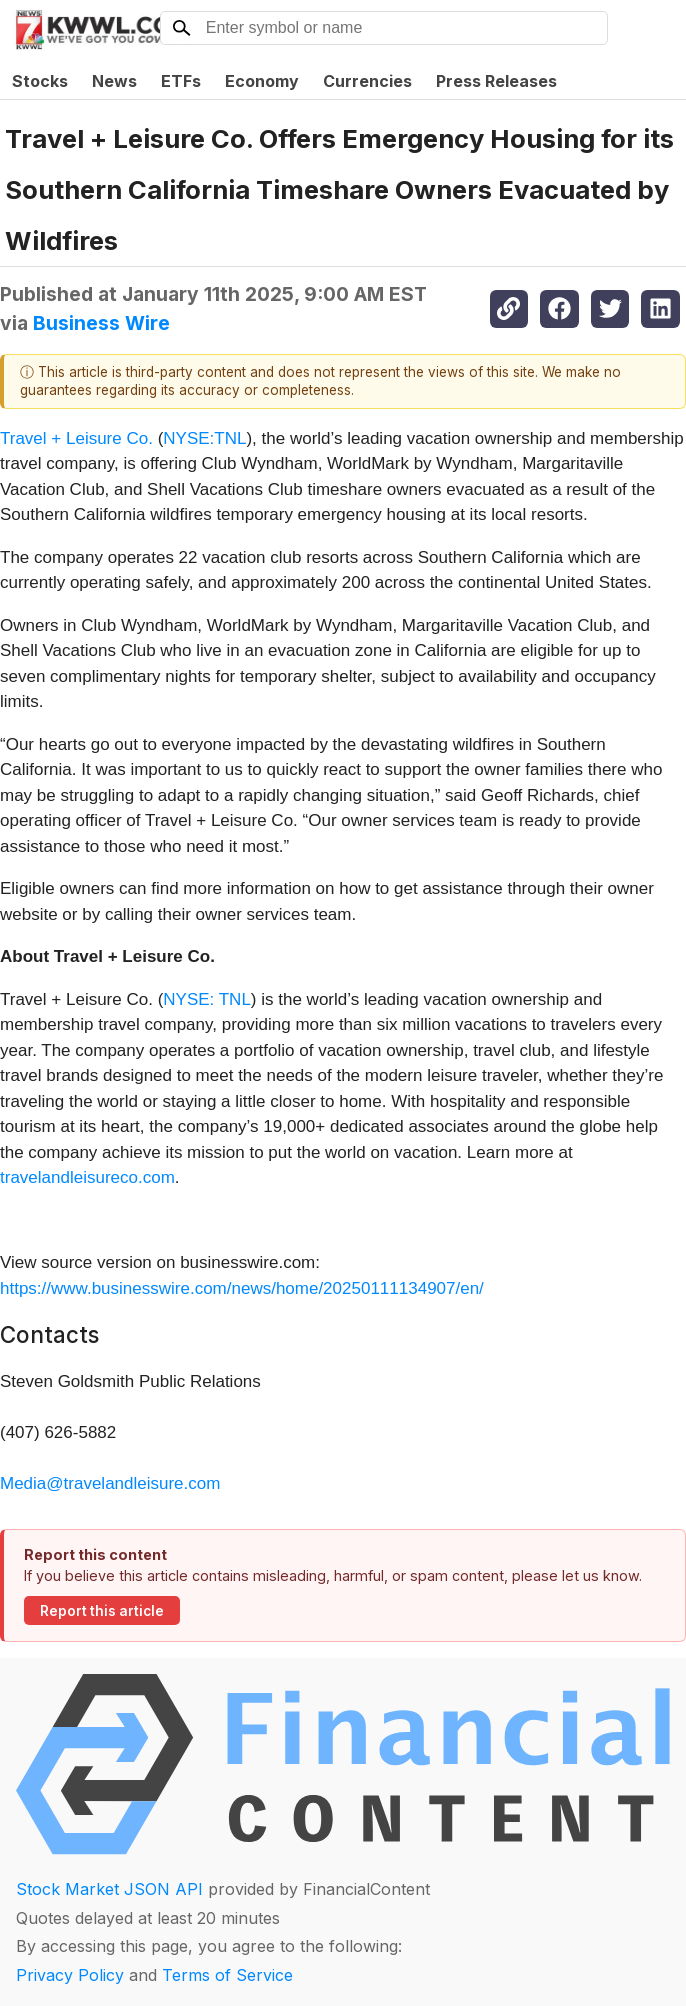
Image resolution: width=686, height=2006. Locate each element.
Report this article (102, 1611)
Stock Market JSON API (109, 1889)
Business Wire (101, 323)
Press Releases (496, 81)
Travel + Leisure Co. (76, 438)
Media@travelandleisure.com (110, 1483)
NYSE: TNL (207, 999)
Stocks (40, 81)
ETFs (181, 81)
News (114, 81)
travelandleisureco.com (87, 1177)
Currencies (367, 81)
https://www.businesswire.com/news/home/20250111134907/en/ (242, 1288)
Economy (262, 81)
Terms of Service (227, 1975)
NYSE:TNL (204, 438)
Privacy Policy (70, 1975)
